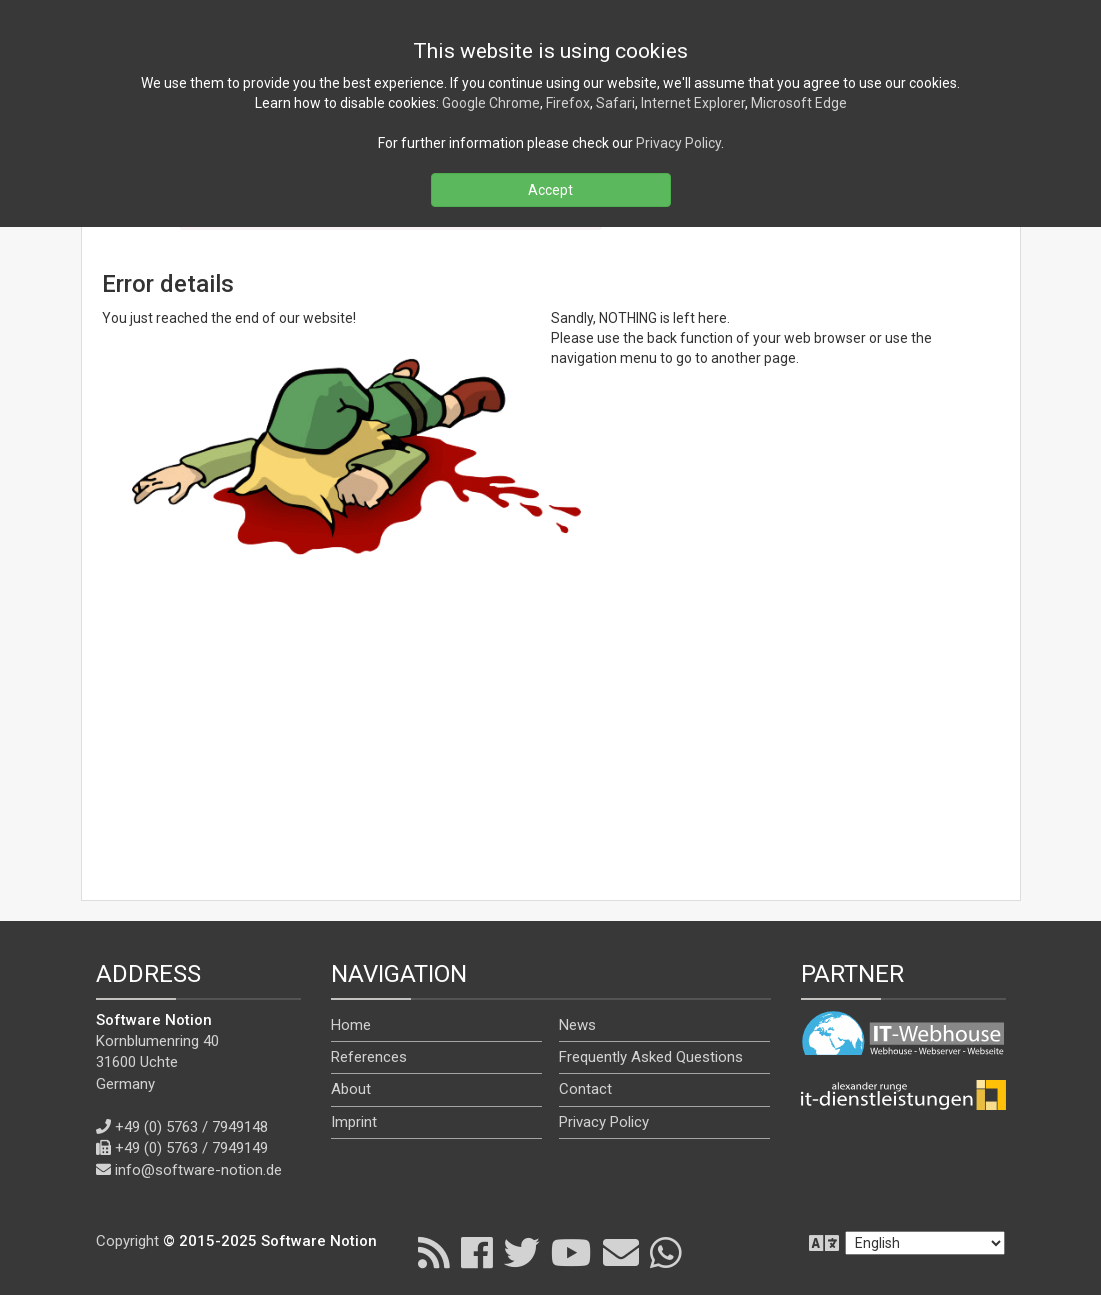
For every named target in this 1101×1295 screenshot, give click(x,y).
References (369, 1057)
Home (351, 1025)
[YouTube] (571, 1252)
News (577, 1025)
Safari (615, 103)
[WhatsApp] (666, 1252)
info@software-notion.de (198, 1170)
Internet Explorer (693, 103)
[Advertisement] (551, 735)
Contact (585, 1089)
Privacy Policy (604, 1122)
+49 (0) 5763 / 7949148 (191, 1127)
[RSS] (434, 1252)
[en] (925, 1243)
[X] (522, 1252)
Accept (550, 190)
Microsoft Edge (799, 103)
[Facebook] (477, 1252)
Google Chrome (491, 103)
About (351, 1089)
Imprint (354, 1122)
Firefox (568, 103)
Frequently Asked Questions (651, 1057)
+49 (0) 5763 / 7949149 (191, 1148)
